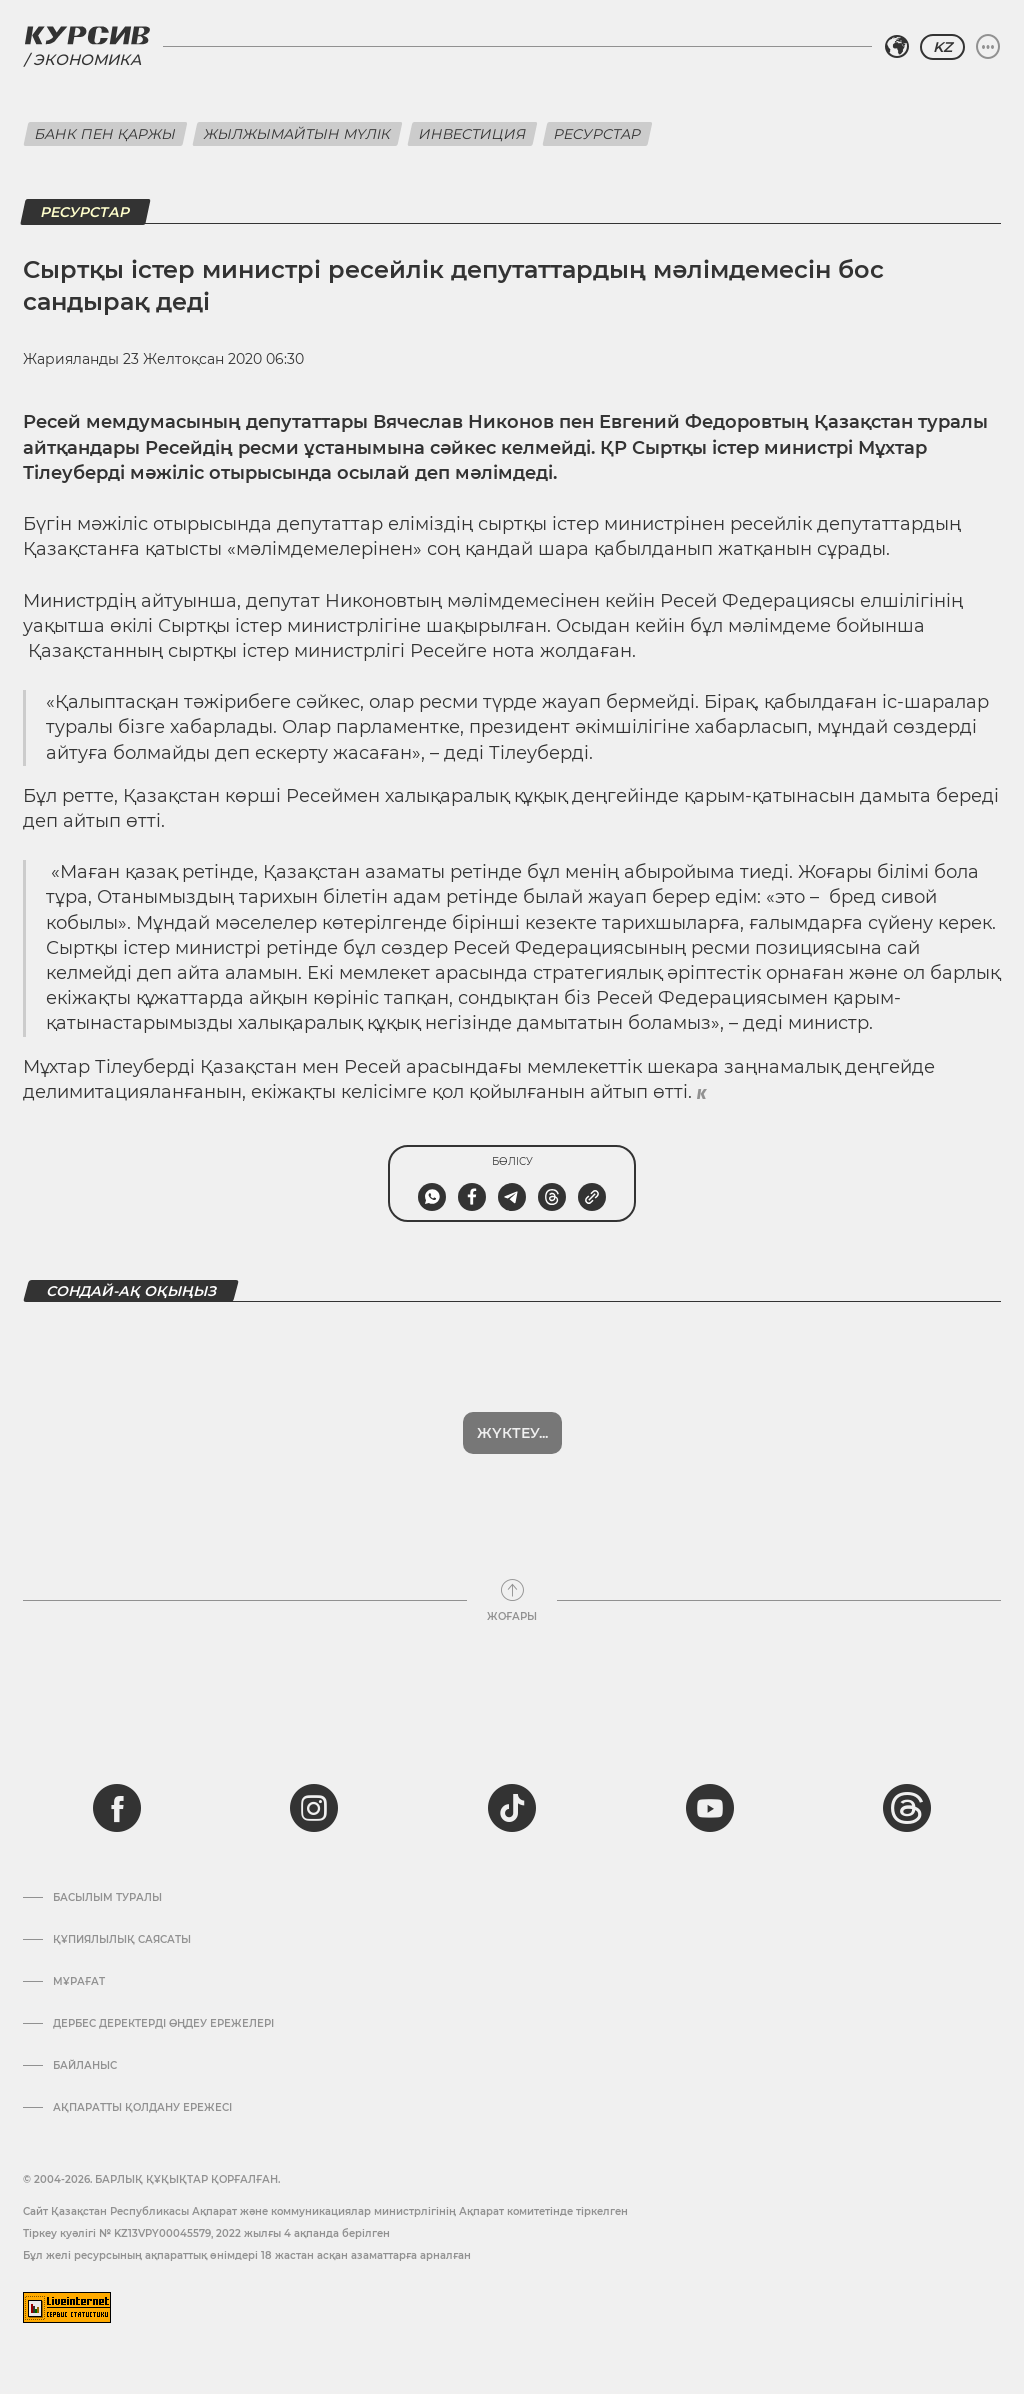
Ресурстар (597, 134)
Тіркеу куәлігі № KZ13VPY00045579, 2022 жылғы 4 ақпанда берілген (206, 2233)
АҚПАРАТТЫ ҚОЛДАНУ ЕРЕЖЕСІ (142, 2108)
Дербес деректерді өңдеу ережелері (163, 2024)
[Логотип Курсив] (87, 35)
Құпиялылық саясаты (122, 1940)
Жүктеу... (512, 1433)
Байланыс (85, 2066)
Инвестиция (472, 134)
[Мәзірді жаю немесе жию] (988, 47)
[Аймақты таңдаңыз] (897, 47)
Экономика (87, 59)
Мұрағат (79, 1982)
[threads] (907, 1808)
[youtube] (710, 1808)
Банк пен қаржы (105, 134)
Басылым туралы (107, 1898)
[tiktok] (512, 1808)
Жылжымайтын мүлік (297, 134)
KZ (942, 47)
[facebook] (117, 1808)
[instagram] (314, 1808)
